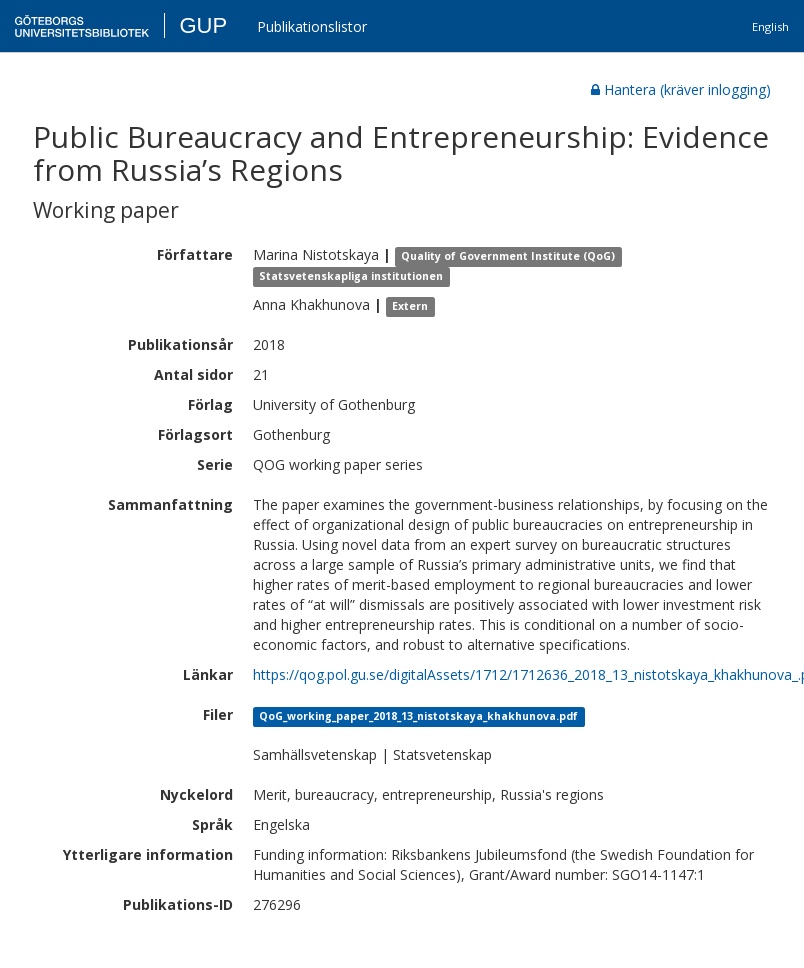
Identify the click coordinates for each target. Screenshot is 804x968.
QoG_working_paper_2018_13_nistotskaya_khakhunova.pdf (418, 716)
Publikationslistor (312, 26)
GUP (203, 25)
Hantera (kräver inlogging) (681, 89)
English (770, 26)
